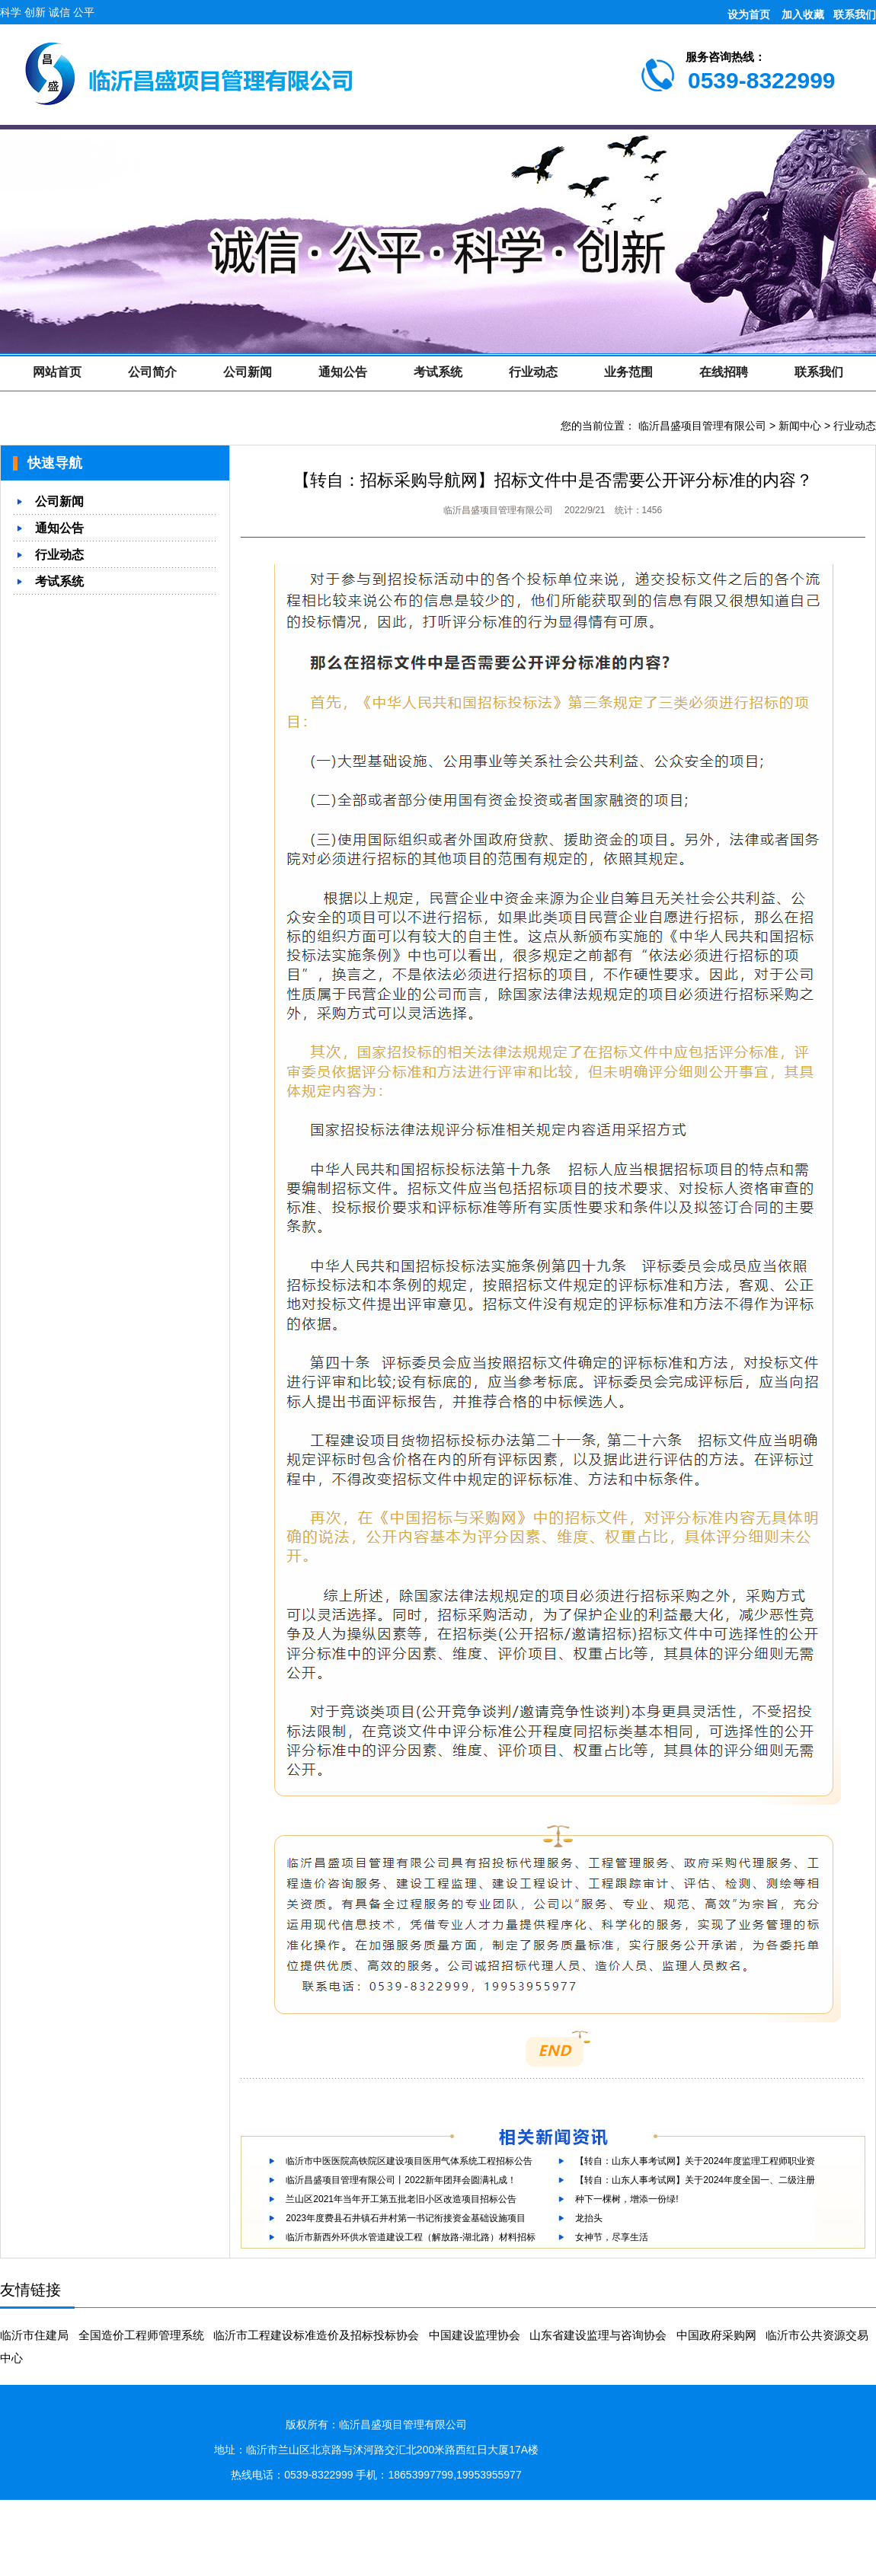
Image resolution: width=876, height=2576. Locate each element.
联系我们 (854, 14)
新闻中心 (799, 426)
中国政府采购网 (716, 2335)
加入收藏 (803, 14)
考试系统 (438, 371)
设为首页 (748, 14)
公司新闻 (247, 371)
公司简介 (152, 371)
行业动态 (533, 371)
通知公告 (342, 371)
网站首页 (57, 371)
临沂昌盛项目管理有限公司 (702, 426)
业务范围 (628, 371)
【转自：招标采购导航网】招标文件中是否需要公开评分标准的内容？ (553, 480)
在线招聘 (723, 371)
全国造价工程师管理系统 (141, 2335)
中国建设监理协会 (474, 2335)
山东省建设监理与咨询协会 (598, 2335)
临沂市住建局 (34, 2335)
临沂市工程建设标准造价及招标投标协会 (316, 2335)
